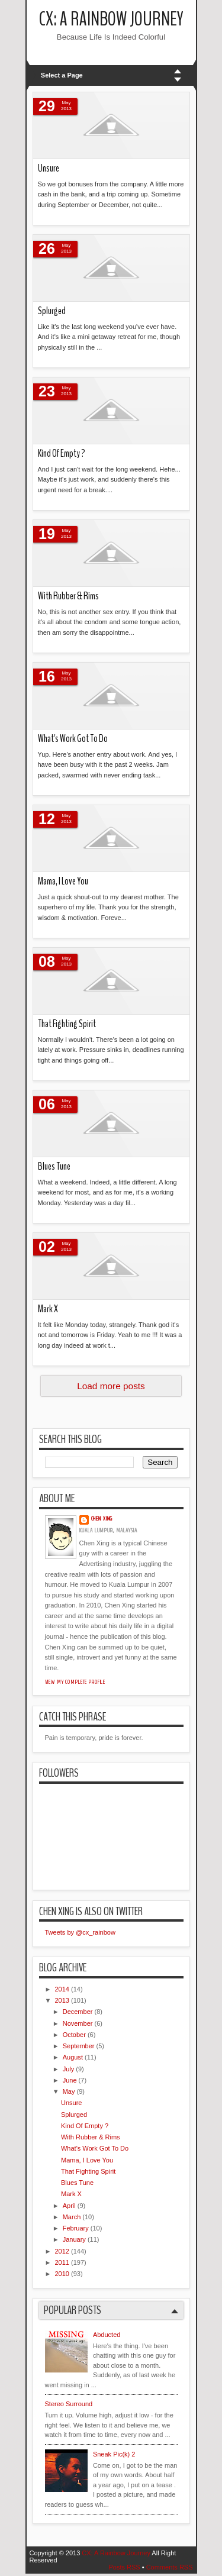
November (78, 2023)
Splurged (52, 311)
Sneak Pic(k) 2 (114, 2454)
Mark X (48, 1309)
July (69, 2069)
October (74, 2034)
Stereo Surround (69, 2403)
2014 (62, 1989)
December (78, 2011)
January (74, 2239)
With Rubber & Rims (68, 596)
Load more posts (111, 1386)
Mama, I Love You (63, 881)
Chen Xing (102, 1519)
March (72, 2216)
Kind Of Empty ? (61, 453)
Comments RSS (169, 2567)
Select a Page (62, 75)
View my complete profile (75, 1682)
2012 (62, 2251)
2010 (62, 2273)
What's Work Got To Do (73, 738)
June (70, 2080)
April (69, 2205)
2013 (62, 2000)
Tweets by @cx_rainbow (80, 1932)
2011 (62, 2262)
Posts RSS (124, 2567)
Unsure (48, 168)
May (69, 2091)
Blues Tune (54, 1166)
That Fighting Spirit (67, 1024)
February (76, 2228)
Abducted (106, 2334)
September (79, 2045)
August (73, 2057)
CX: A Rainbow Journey (111, 19)
